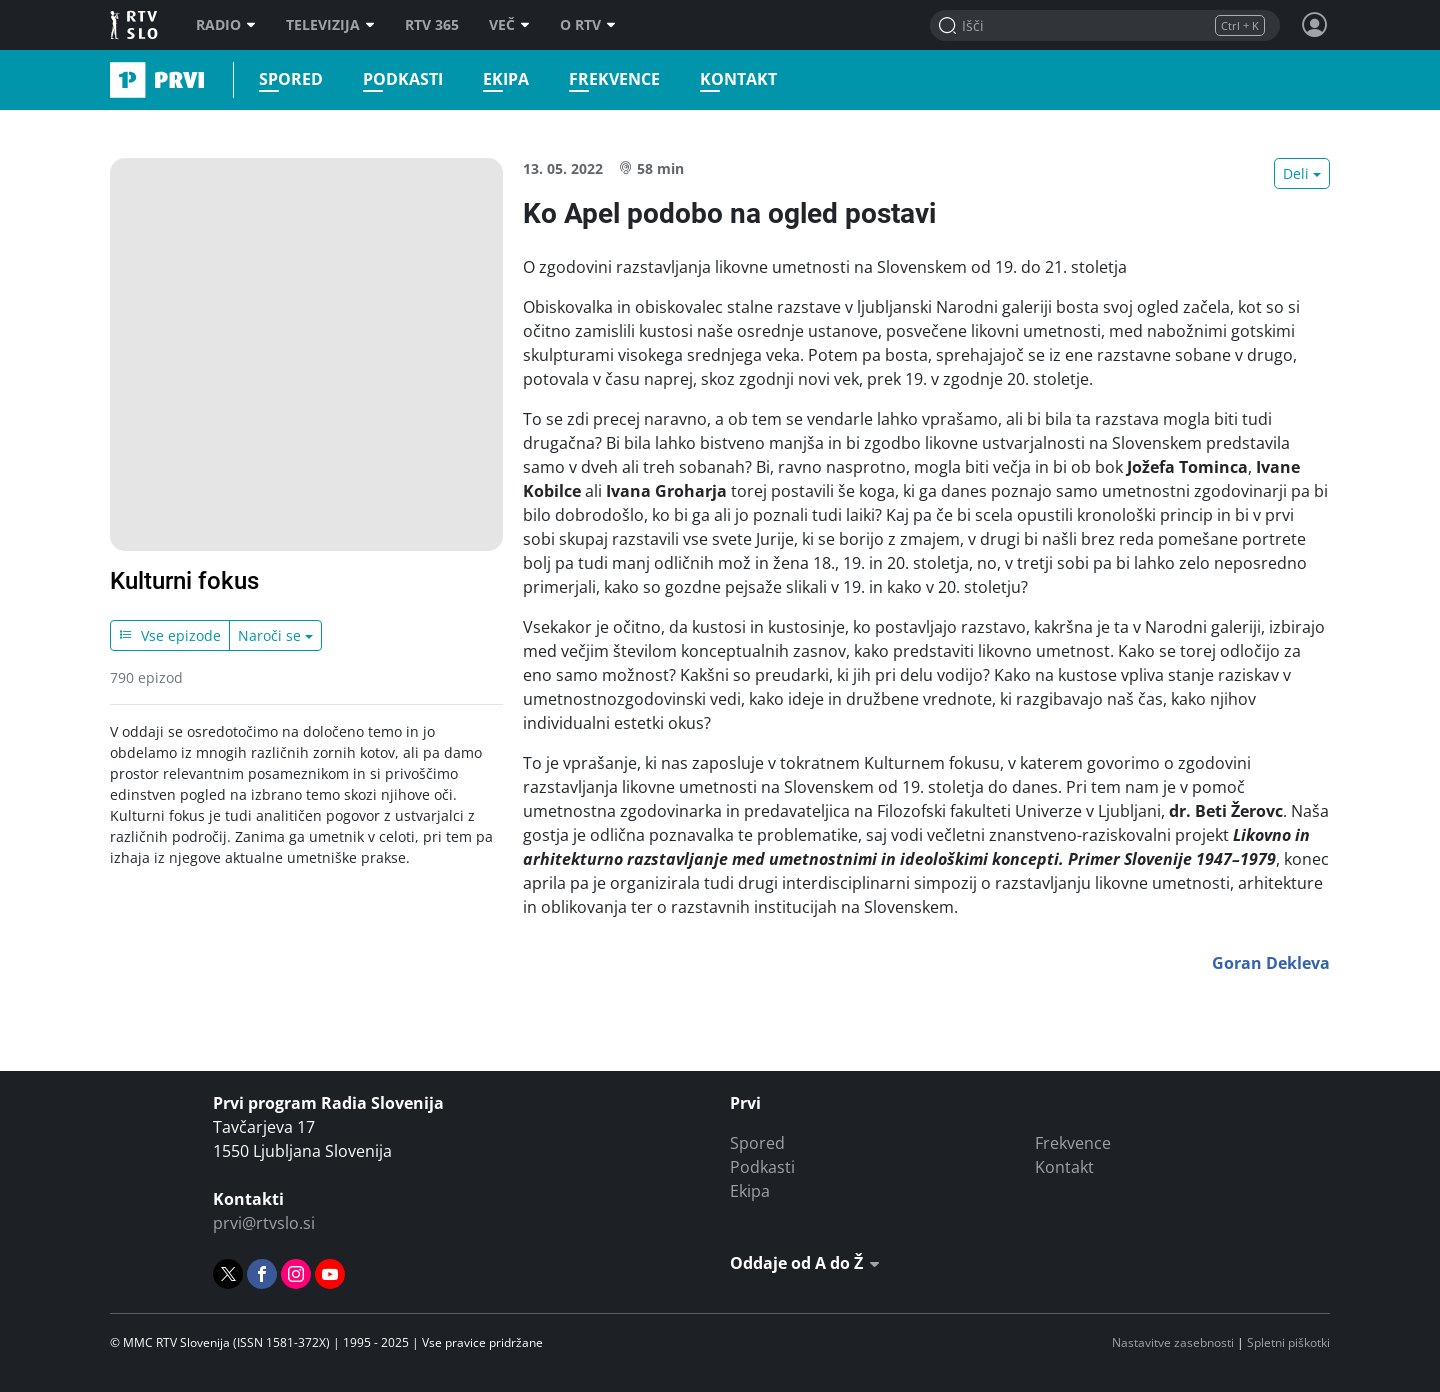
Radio (226, 25)
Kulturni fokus (184, 581)
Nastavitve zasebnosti (1173, 1342)
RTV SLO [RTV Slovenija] (135, 25)
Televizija (330, 25)
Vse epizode (170, 635)
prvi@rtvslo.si (264, 1223)
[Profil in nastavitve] (1315, 25)
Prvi (116, 80)
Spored (291, 79)
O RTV (588, 25)
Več (509, 25)
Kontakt (738, 79)
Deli (1296, 173)
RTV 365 (432, 25)
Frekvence (614, 79)
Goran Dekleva (1271, 963)
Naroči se (269, 635)
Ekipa (506, 79)
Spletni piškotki (1288, 1342)
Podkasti (403, 79)
